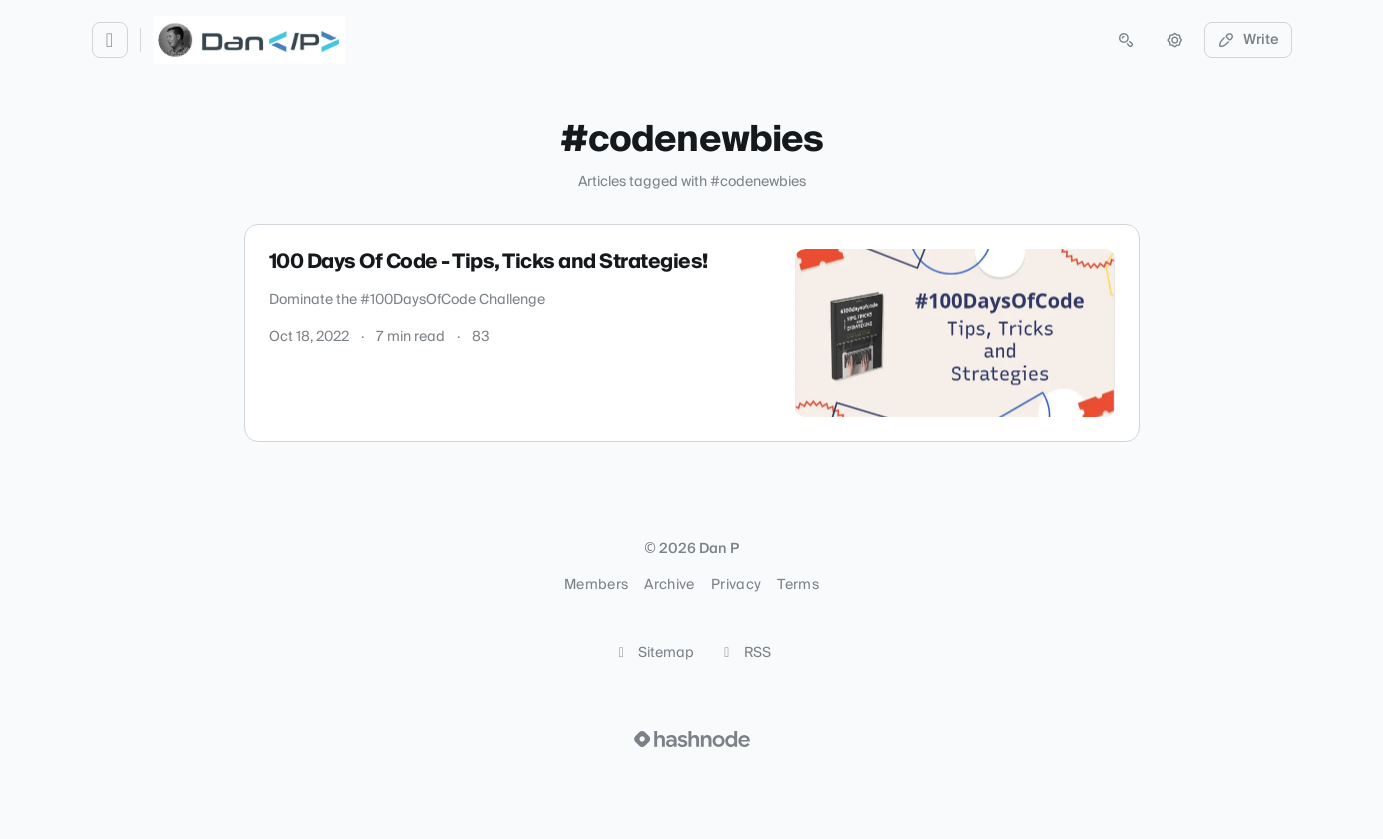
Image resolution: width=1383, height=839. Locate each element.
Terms (798, 585)
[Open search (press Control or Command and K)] (1126, 40)
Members (596, 585)
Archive (669, 585)
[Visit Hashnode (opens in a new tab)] (692, 739)
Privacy (736, 585)
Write (1248, 40)
